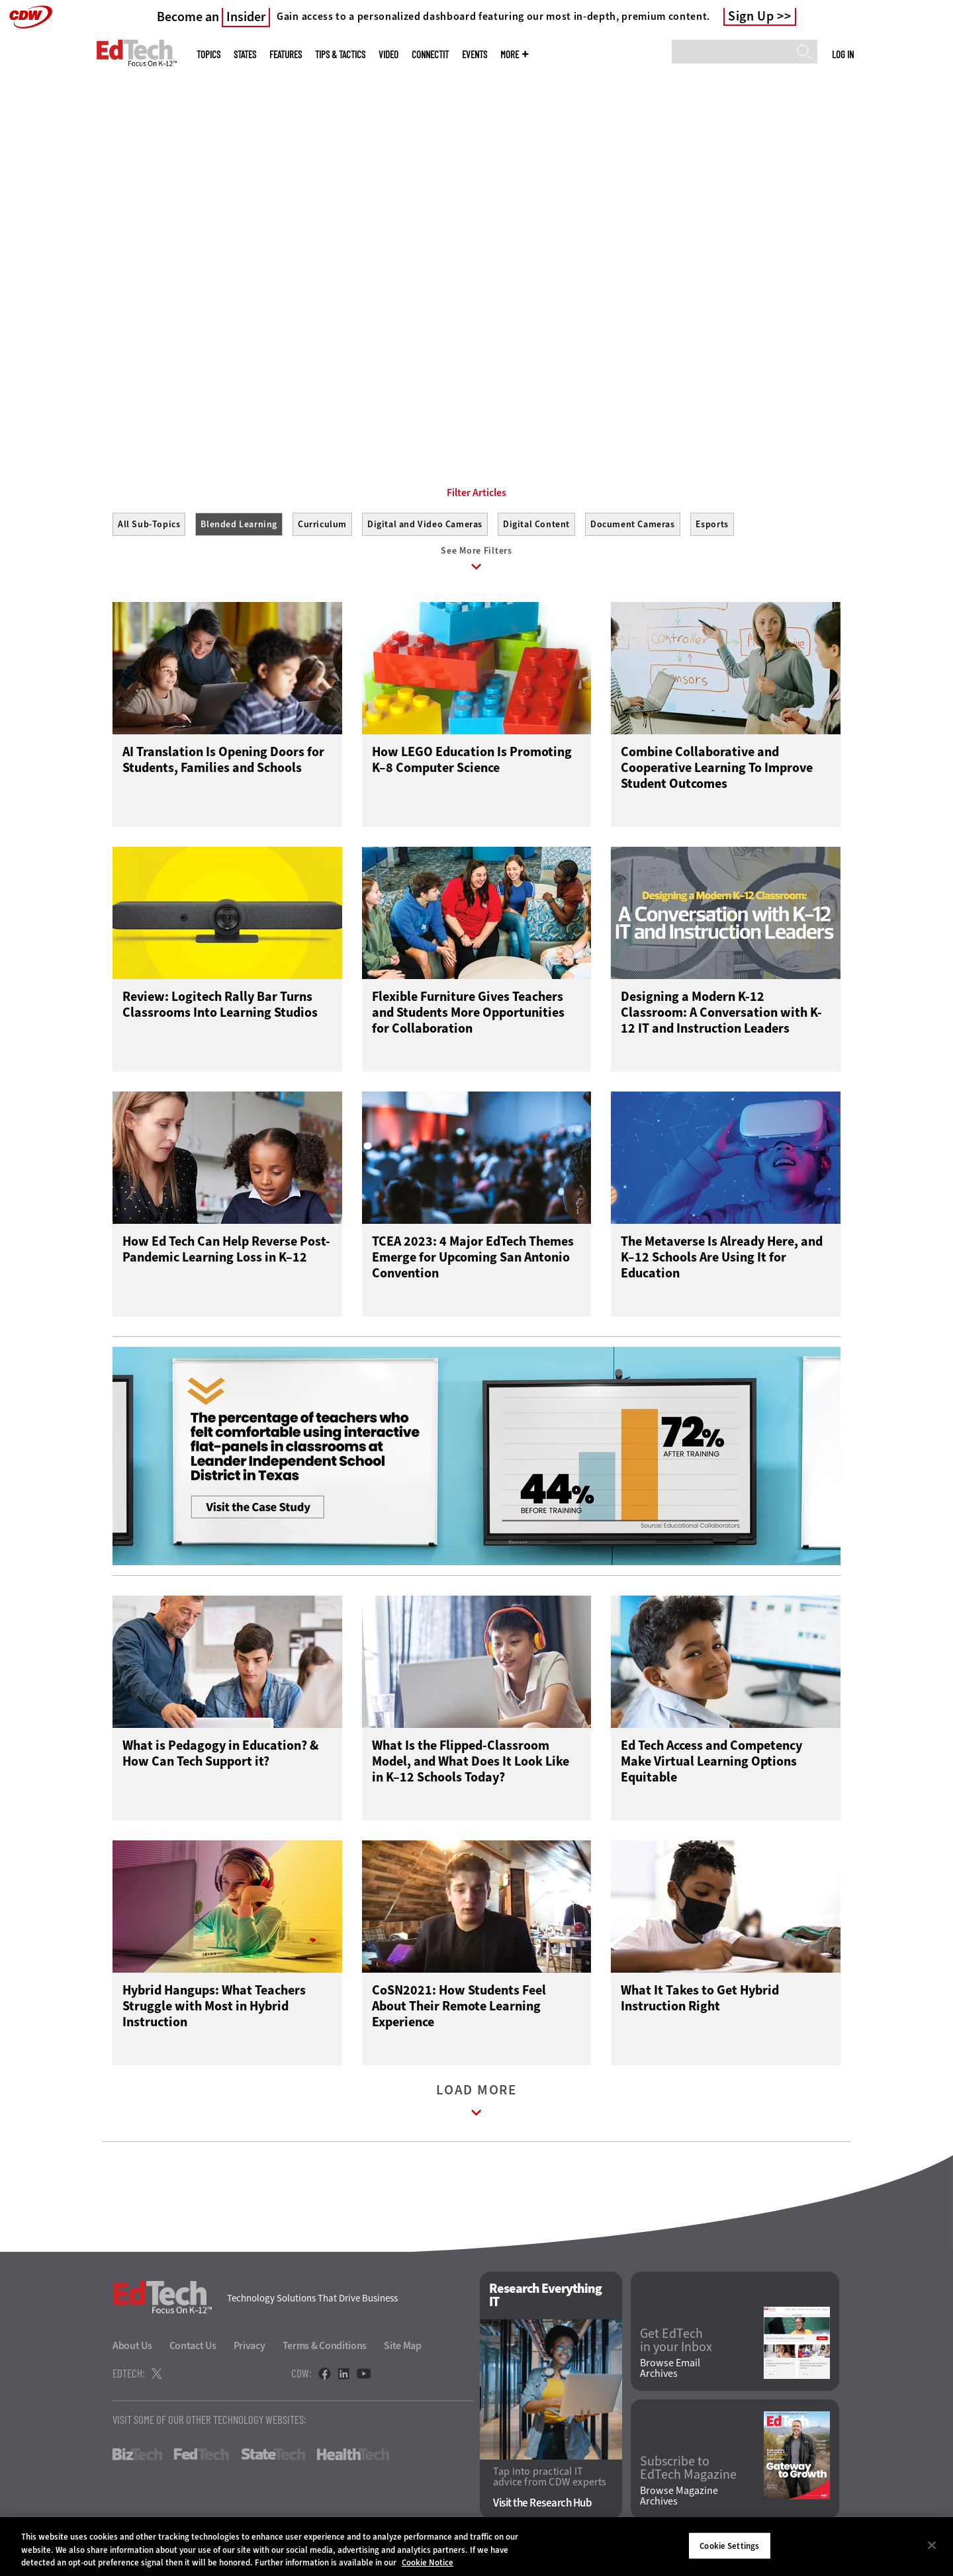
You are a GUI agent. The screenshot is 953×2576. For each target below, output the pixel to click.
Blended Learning (239, 524)
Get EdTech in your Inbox (676, 2343)
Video (388, 55)
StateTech (273, 2458)
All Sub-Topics (149, 524)
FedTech (201, 2458)
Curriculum (322, 524)
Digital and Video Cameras (424, 524)
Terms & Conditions (325, 2349)
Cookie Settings (729, 2545)
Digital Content (536, 524)
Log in (843, 54)
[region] (476, 2546)
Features (285, 55)
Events (474, 55)
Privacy (249, 2349)
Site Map (403, 2349)
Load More (476, 2106)
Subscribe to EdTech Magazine (688, 2471)
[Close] (931, 2544)
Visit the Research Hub (542, 2506)
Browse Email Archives (670, 2371)
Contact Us (192, 2349)
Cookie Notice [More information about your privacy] (427, 2562)
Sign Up (751, 16)
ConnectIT (430, 55)
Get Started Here (176, 316)
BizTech (137, 2458)
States (245, 55)
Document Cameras (632, 524)
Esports (712, 524)
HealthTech (353, 2458)
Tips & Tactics (340, 55)
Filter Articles (476, 492)
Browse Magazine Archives (679, 2499)
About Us (132, 2349)
